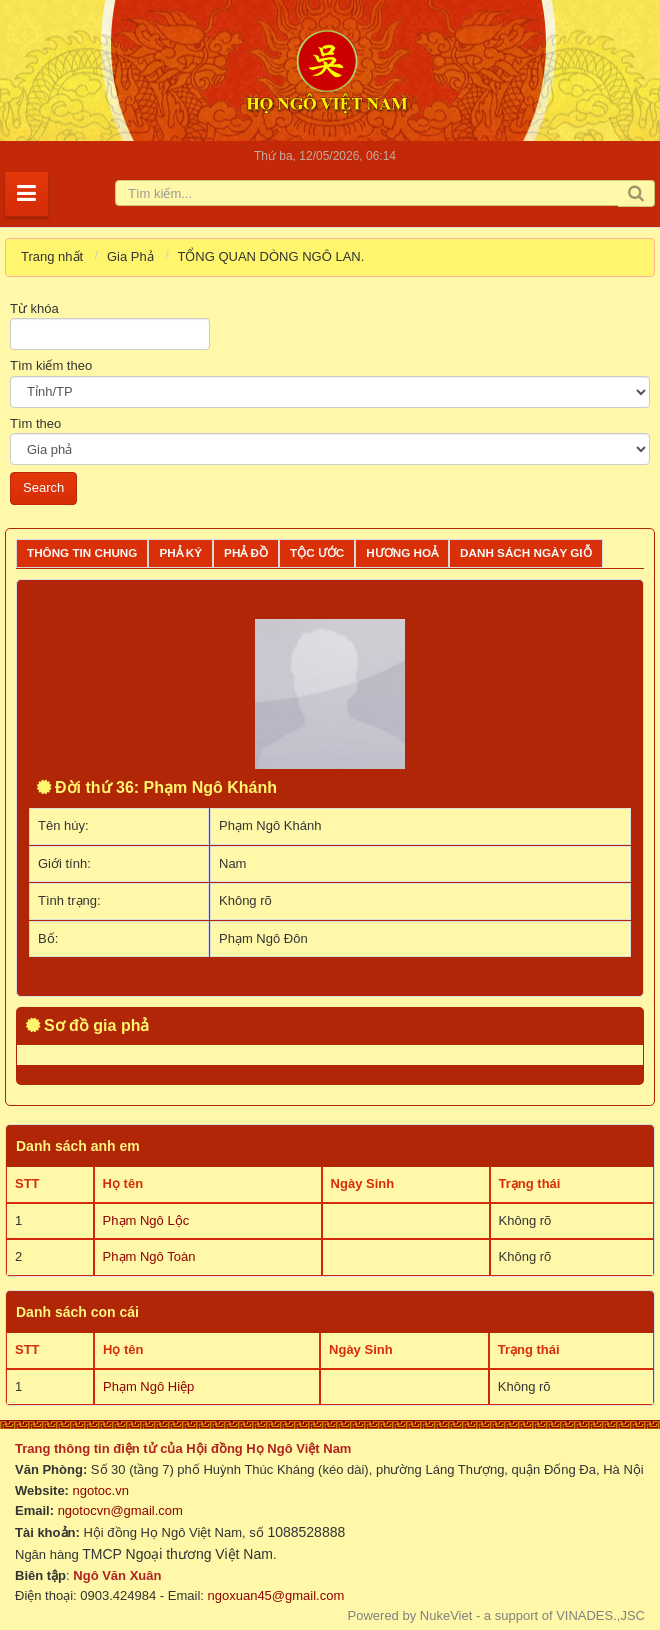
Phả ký (180, 552)
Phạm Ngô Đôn (263, 938)
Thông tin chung (82, 552)
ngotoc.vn (101, 1490)
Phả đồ (246, 552)
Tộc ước (317, 552)
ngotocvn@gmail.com (120, 1510)
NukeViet (446, 1615)
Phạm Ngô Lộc (146, 1220)
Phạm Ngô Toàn (149, 1256)
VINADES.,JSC (600, 1615)
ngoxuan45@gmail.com (274, 1595)
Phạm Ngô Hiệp (148, 1386)
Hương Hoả (402, 552)
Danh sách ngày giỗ (526, 552)
